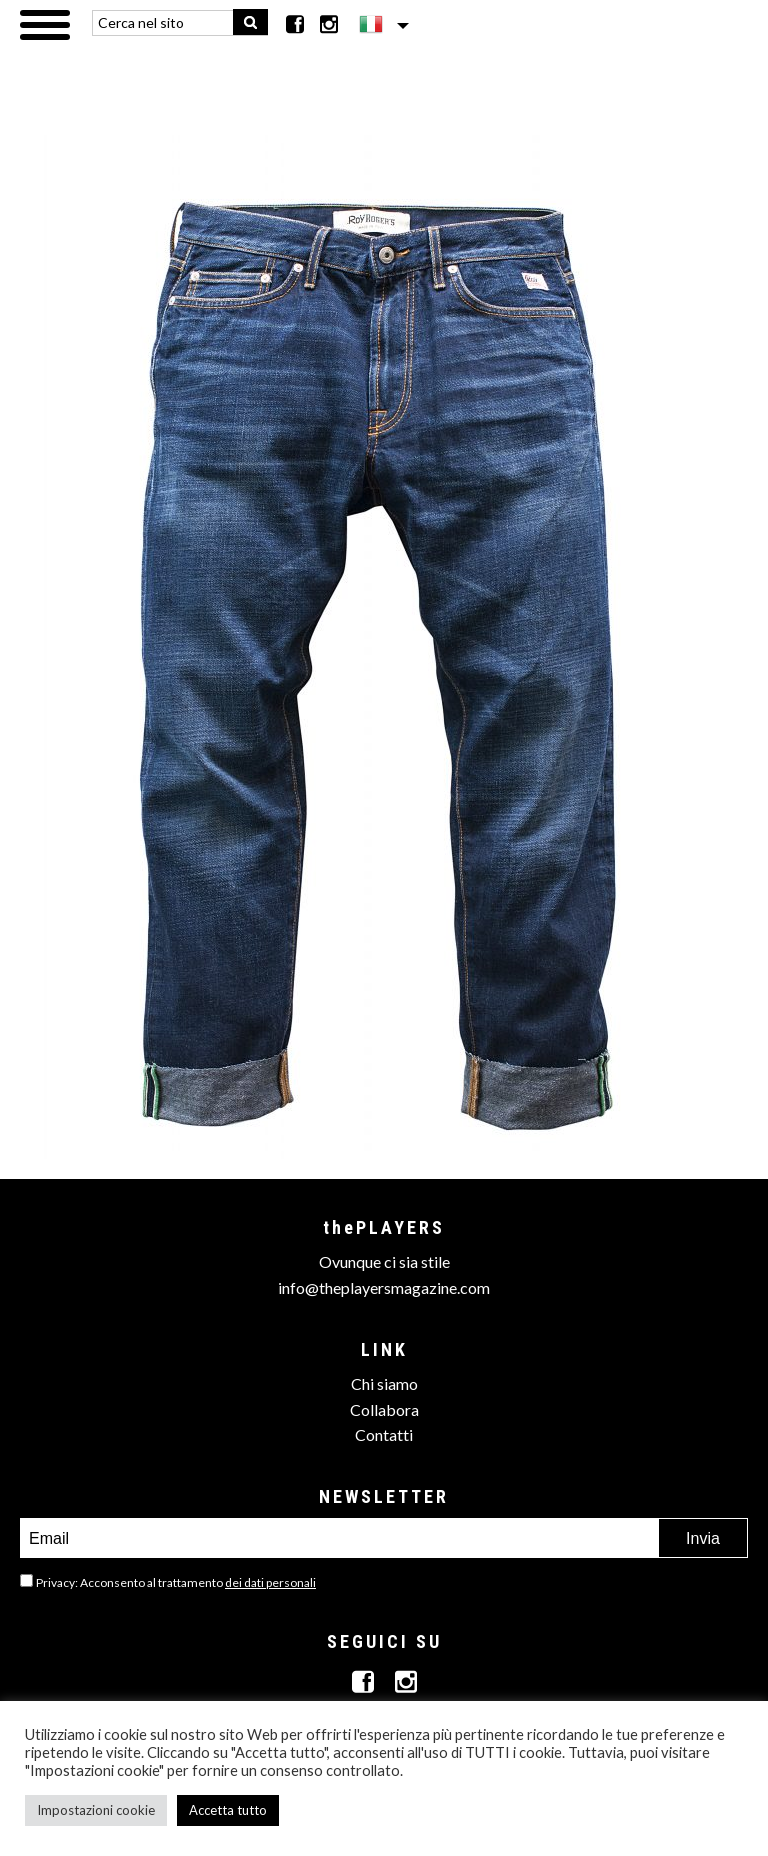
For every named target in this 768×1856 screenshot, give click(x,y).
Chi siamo (384, 1383)
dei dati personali (270, 1582)
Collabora (384, 1409)
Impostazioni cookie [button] (96, 1810)
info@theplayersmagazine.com (384, 1287)
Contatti (384, 1434)
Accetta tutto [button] (228, 1810)
